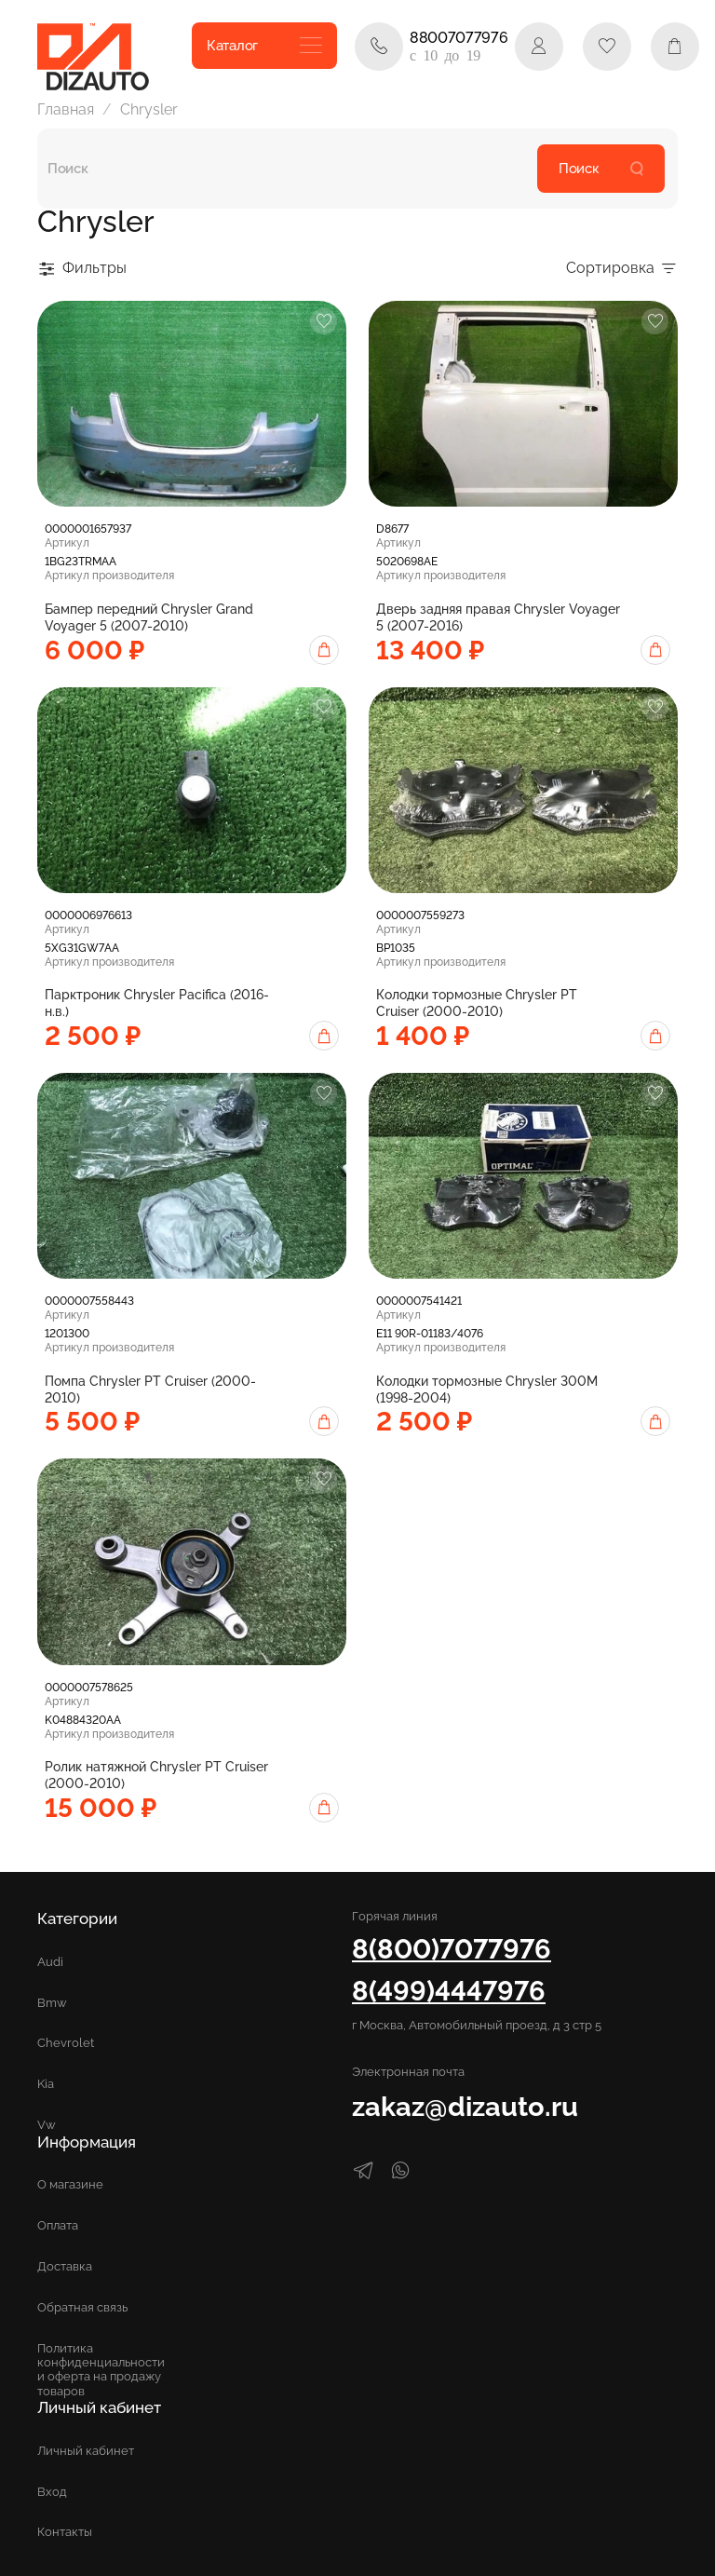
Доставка (64, 2266)
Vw (46, 2125)
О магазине (70, 2184)
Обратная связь (82, 2307)
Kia (45, 2084)
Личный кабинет (85, 2451)
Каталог (264, 45)
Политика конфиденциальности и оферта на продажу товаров (101, 2369)
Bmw (52, 2003)
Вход (52, 2492)
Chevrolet (65, 2043)
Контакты (64, 2532)
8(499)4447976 (449, 1990)
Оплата (57, 2225)
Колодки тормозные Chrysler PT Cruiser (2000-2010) (476, 1003)
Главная (65, 109)
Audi (50, 1962)
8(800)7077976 (451, 1948)
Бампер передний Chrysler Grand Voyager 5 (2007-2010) (149, 617)
